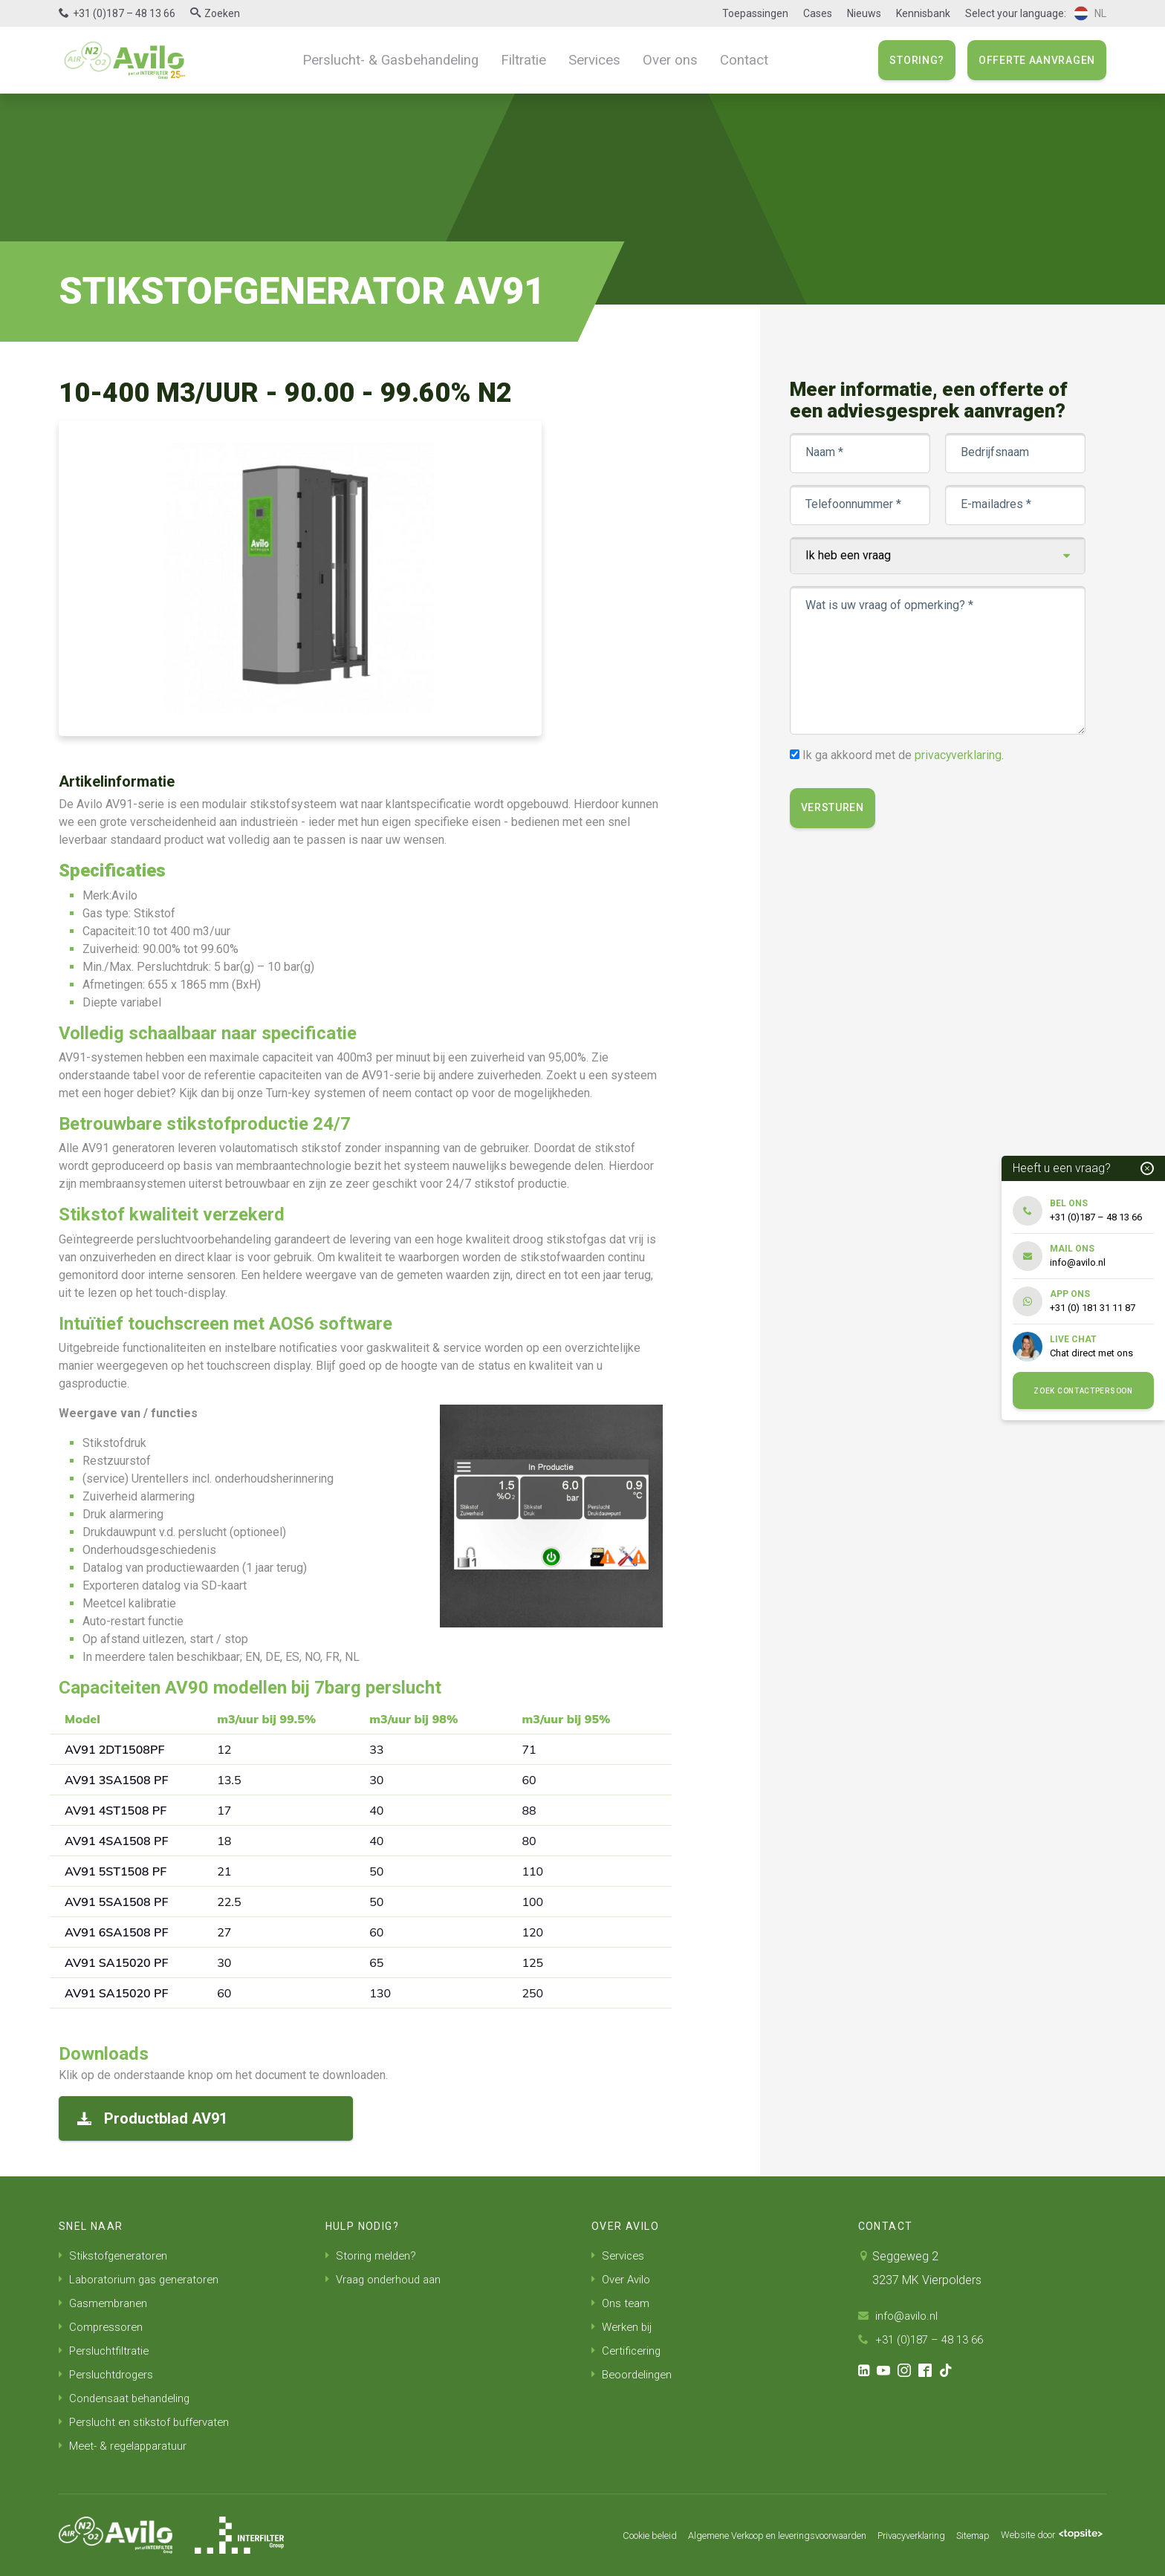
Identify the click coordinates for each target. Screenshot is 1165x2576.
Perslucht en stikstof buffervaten (148, 2422)
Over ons (661, 59)
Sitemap (958, 2535)
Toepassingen (755, 13)
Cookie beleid (586, 2535)
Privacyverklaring (888, 2535)
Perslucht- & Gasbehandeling (398, 59)
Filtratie (523, 59)
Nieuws (864, 13)
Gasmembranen (106, 2303)
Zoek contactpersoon (1082, 1391)
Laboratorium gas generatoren (144, 2279)
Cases (817, 13)
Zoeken (222, 13)
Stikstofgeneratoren (116, 2255)
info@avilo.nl (899, 2316)
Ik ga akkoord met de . (905, 755)
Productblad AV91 (152, 2118)
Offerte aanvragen (1037, 60)
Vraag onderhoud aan (387, 2279)
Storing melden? (373, 2255)
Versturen (834, 808)
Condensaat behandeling (128, 2398)
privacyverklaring (960, 755)
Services (590, 59)
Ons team (621, 2303)
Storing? (916, 60)
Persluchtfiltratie (106, 2351)
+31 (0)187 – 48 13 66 (124, 13)
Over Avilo (623, 2279)
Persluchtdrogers (108, 2374)
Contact (730, 59)
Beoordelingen (634, 2374)
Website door (1046, 2535)
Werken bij (623, 2327)
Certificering (627, 2351)
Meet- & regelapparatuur (127, 2446)
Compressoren (103, 2327)
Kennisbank (923, 13)
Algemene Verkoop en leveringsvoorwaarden (732, 2535)
